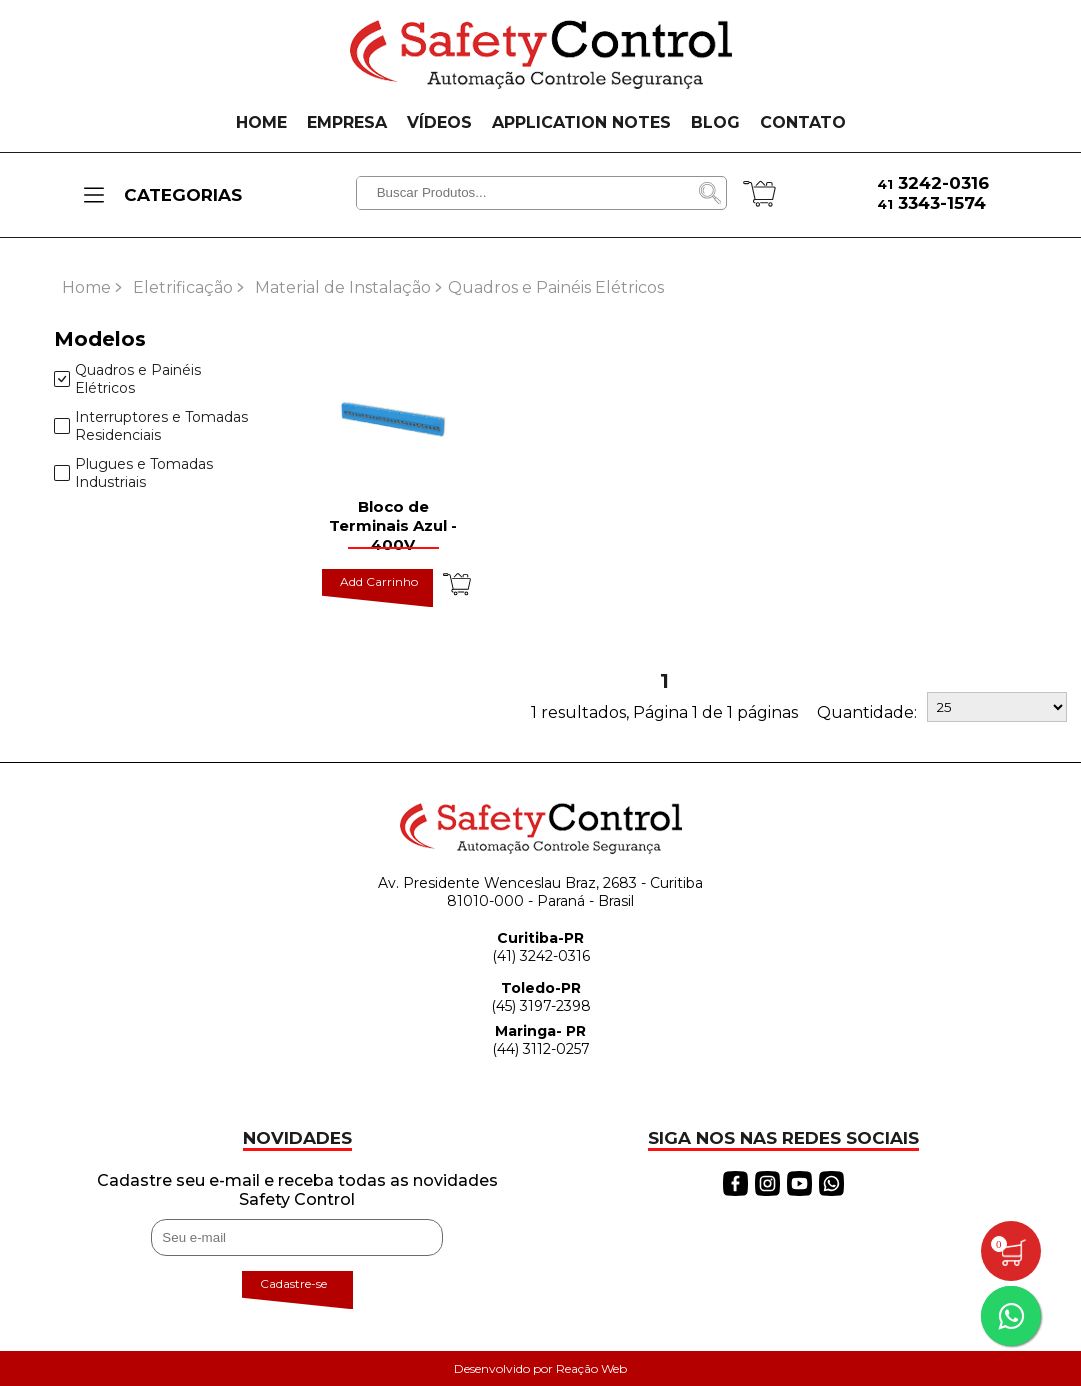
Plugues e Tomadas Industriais (133, 473)
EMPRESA (347, 122)
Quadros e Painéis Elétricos (127, 379)
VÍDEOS (439, 122)
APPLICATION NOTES (581, 122)
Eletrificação (183, 287)
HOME (261, 122)
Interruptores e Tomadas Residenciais (151, 426)
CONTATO (803, 122)
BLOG (715, 122)
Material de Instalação (343, 287)
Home (86, 287)
